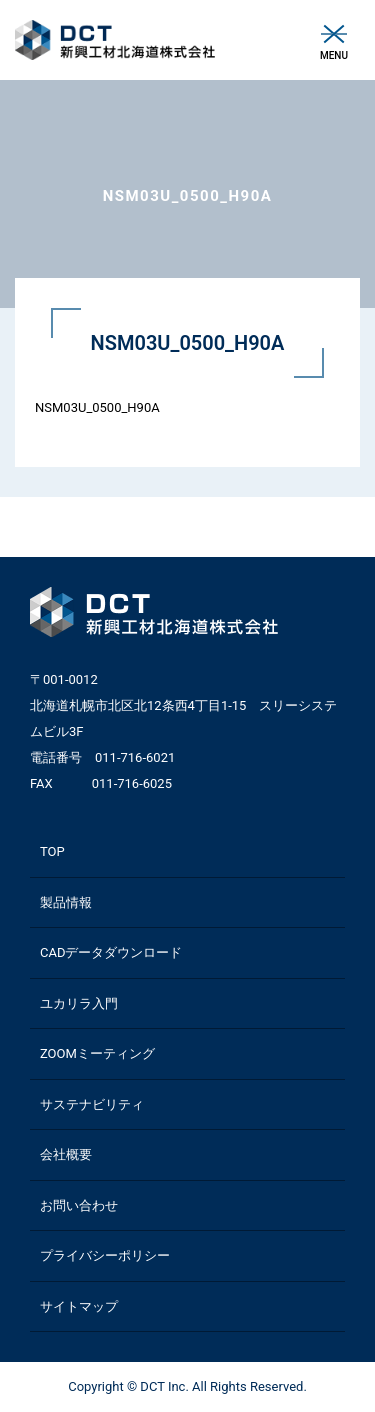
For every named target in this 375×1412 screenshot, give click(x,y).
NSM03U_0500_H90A (97, 407)
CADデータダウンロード (111, 952)
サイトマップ (79, 1306)
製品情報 (66, 902)
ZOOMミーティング (97, 1053)
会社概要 (66, 1154)
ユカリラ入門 (79, 1003)
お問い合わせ (79, 1205)
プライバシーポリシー (105, 1255)
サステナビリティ (92, 1104)
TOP (52, 851)
